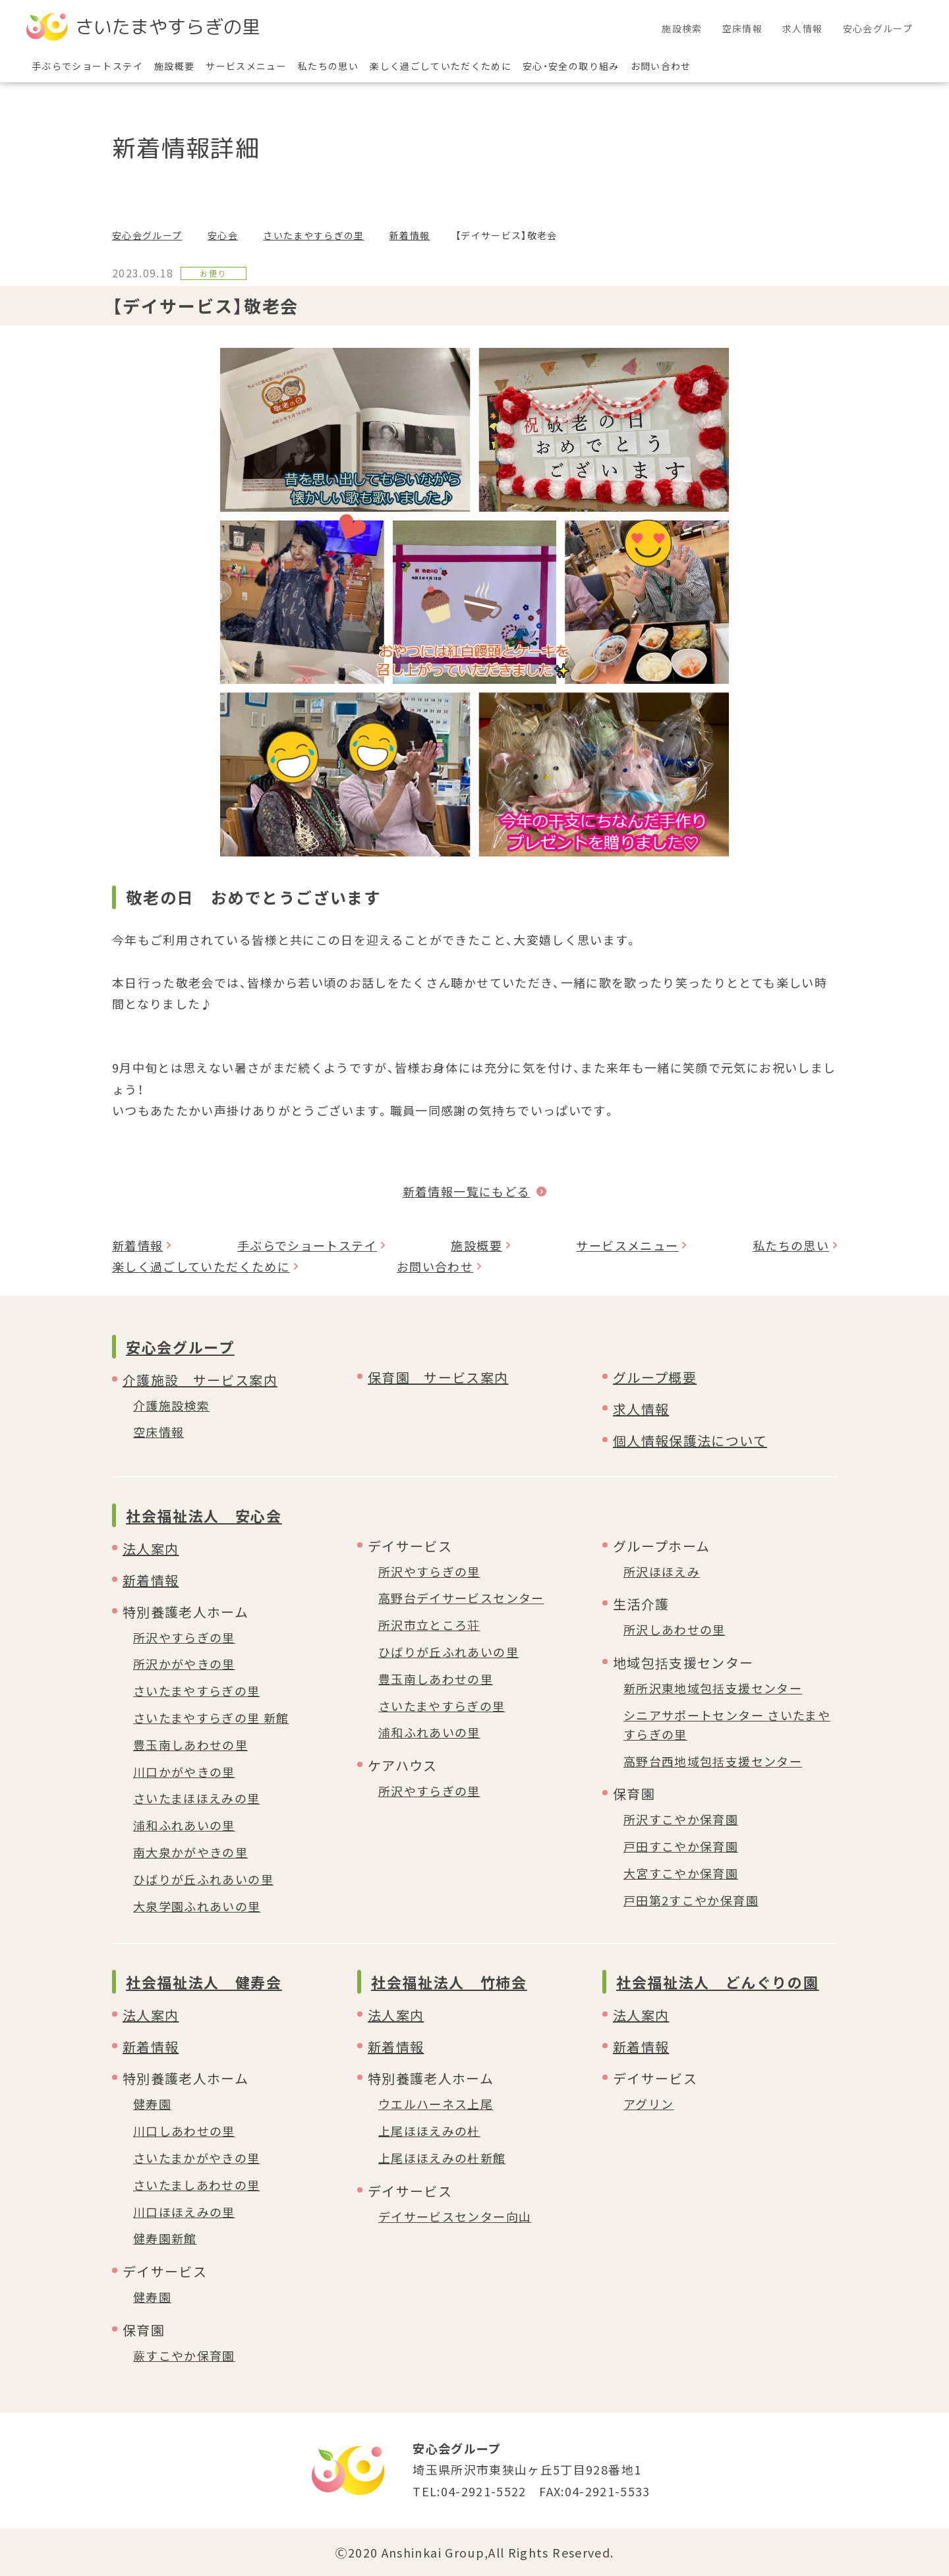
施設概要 (476, 1245)
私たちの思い (791, 1245)
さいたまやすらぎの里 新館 (211, 1717)
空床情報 (158, 1431)
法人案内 (151, 1548)
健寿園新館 (165, 2238)
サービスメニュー (627, 1245)
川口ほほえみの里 (184, 2211)
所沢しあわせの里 (674, 1629)
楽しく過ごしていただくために (201, 1266)
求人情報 (641, 1408)
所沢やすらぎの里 (184, 1637)
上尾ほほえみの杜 (429, 2130)
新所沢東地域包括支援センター (712, 1687)
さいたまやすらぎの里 (313, 235)
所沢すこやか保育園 (680, 1819)
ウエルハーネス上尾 (435, 2103)
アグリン (648, 2103)
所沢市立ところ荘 (429, 1624)
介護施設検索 (171, 1405)
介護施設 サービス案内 (200, 1379)
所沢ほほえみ (661, 1571)
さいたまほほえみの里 (196, 1797)
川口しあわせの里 (184, 2130)
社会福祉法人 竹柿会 (449, 1981)
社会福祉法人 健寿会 (204, 1981)
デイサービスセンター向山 (454, 2216)
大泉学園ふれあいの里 (197, 1906)
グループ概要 (655, 1377)
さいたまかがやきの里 (196, 2157)
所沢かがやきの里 (184, 1663)
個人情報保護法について (690, 1440)
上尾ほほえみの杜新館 (442, 2157)
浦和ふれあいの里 (184, 1825)
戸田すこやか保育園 (680, 1846)
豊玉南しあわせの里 (190, 1744)
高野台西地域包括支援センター (712, 1761)
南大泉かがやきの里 (190, 1852)
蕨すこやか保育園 (184, 2355)
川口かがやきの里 (184, 1771)
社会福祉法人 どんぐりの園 (717, 1981)
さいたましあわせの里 (196, 2184)
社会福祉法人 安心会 (204, 1515)
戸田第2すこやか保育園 (691, 1900)
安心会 (223, 235)
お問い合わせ (435, 1266)
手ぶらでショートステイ (307, 1245)
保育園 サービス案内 (438, 1377)
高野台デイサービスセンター (461, 1597)
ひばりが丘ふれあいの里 (203, 1879)
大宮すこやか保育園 (680, 1873)
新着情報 (409, 235)
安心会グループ (147, 235)
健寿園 (152, 2103)
